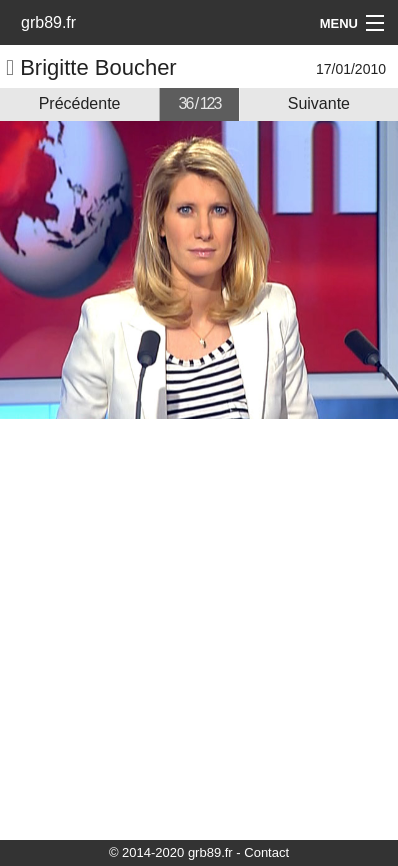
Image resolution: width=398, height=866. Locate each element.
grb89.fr (48, 22)
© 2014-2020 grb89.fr (171, 852)
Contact (266, 852)
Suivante (319, 103)
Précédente (80, 103)
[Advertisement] (199, 628)
